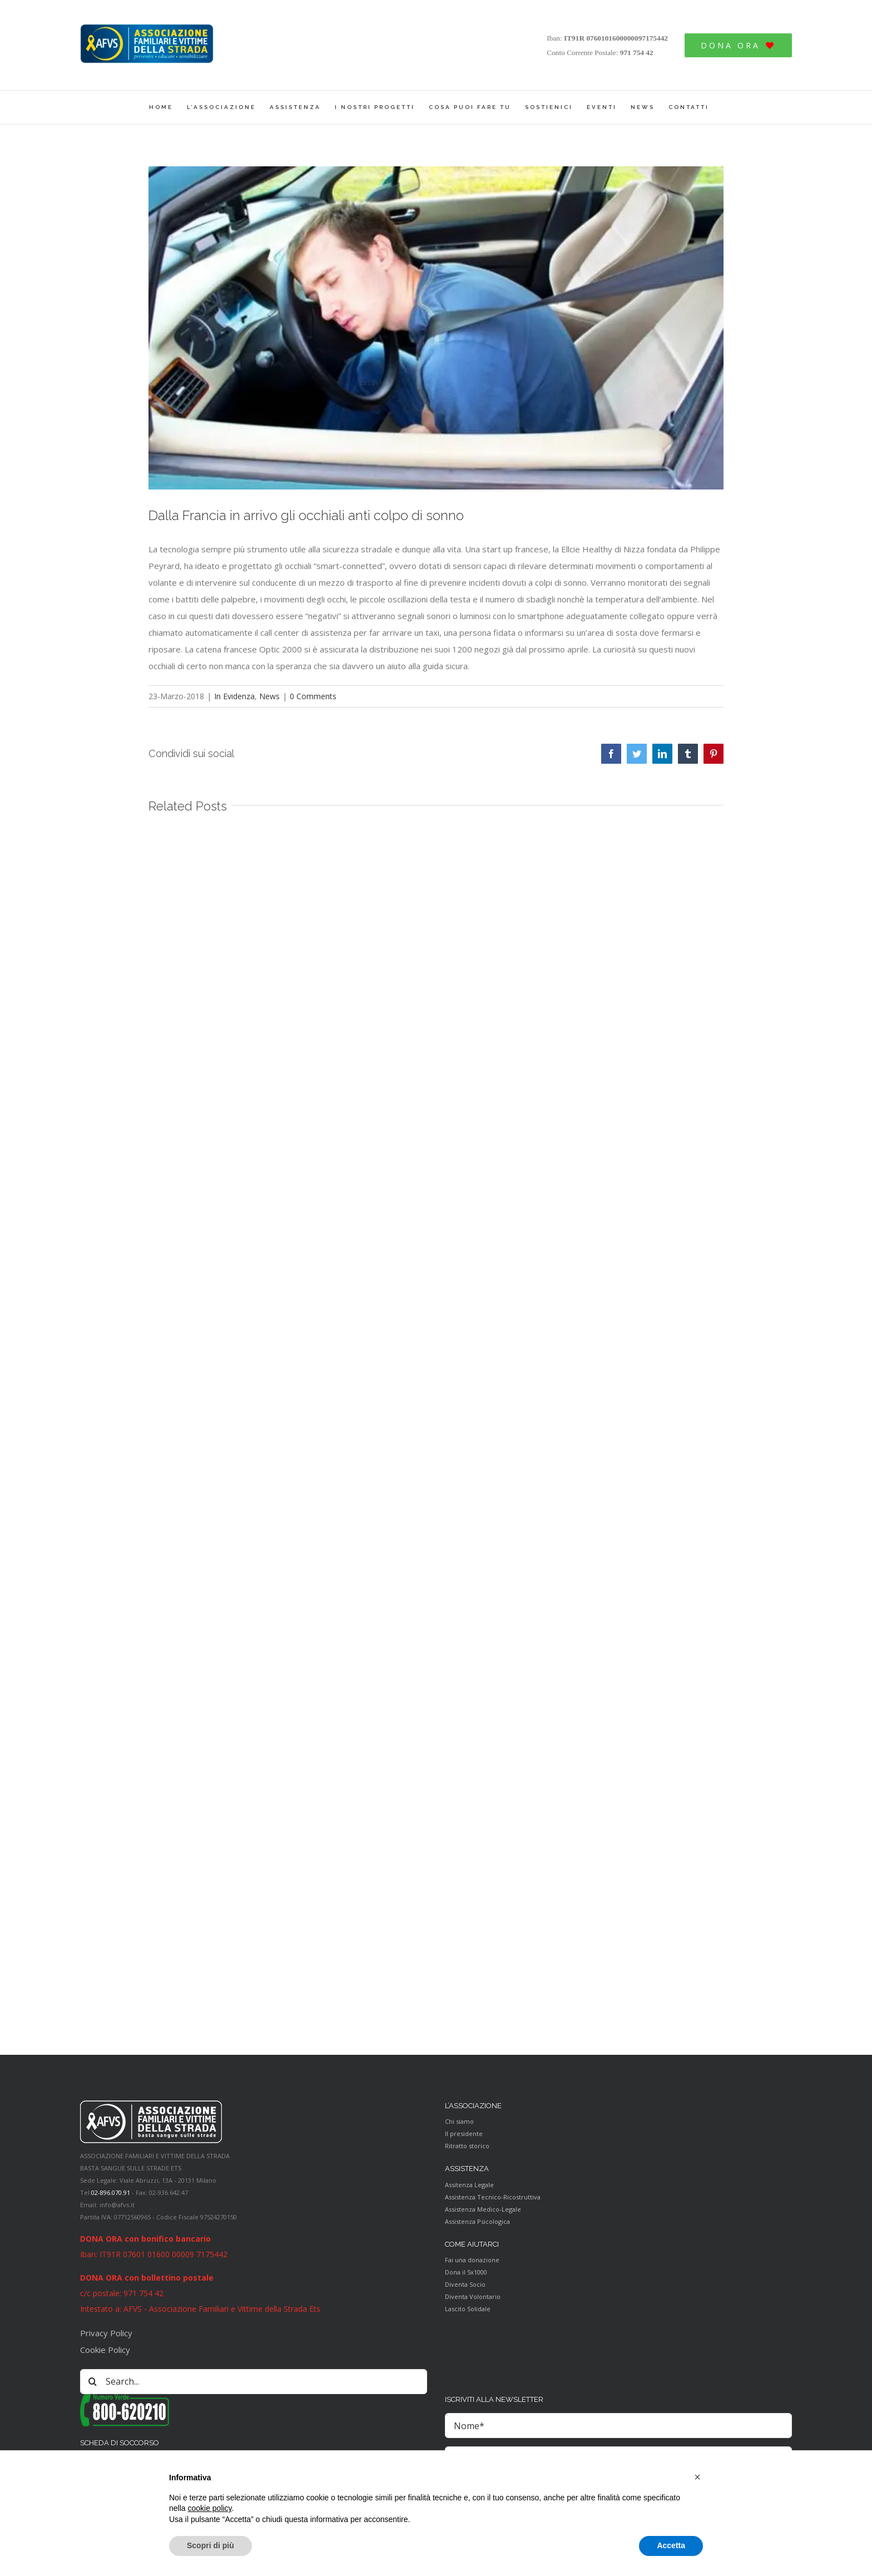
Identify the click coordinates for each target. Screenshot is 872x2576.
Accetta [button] (671, 2545)
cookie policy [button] (209, 2508)
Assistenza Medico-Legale (483, 2209)
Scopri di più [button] (210, 2545)
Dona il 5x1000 (466, 2272)
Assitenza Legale (469, 2185)
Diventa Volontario (473, 2296)
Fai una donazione (472, 2260)
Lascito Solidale (467, 2309)
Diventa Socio (465, 2284)
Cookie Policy (105, 2349)
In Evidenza (234, 696)
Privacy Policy (106, 2332)
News (269, 696)
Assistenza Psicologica (477, 2221)
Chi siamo (459, 2121)
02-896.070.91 (110, 2192)
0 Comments (313, 696)
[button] (697, 2477)
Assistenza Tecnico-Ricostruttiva (493, 2197)
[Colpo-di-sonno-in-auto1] (436, 328)
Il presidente (464, 2133)
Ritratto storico (467, 2146)
